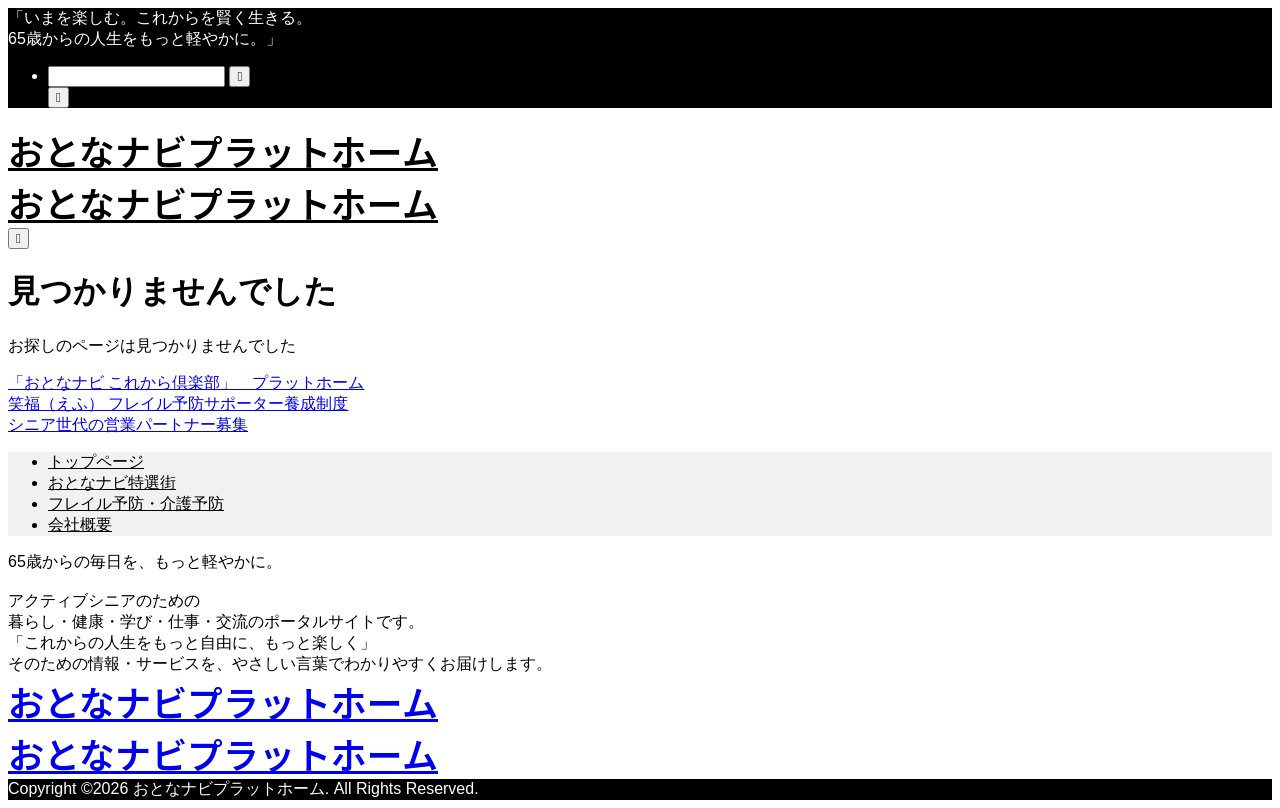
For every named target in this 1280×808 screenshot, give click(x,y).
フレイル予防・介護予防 (136, 503)
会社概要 (80, 524)
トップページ (96, 461)
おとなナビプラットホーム (223, 150)
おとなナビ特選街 (112, 482)
